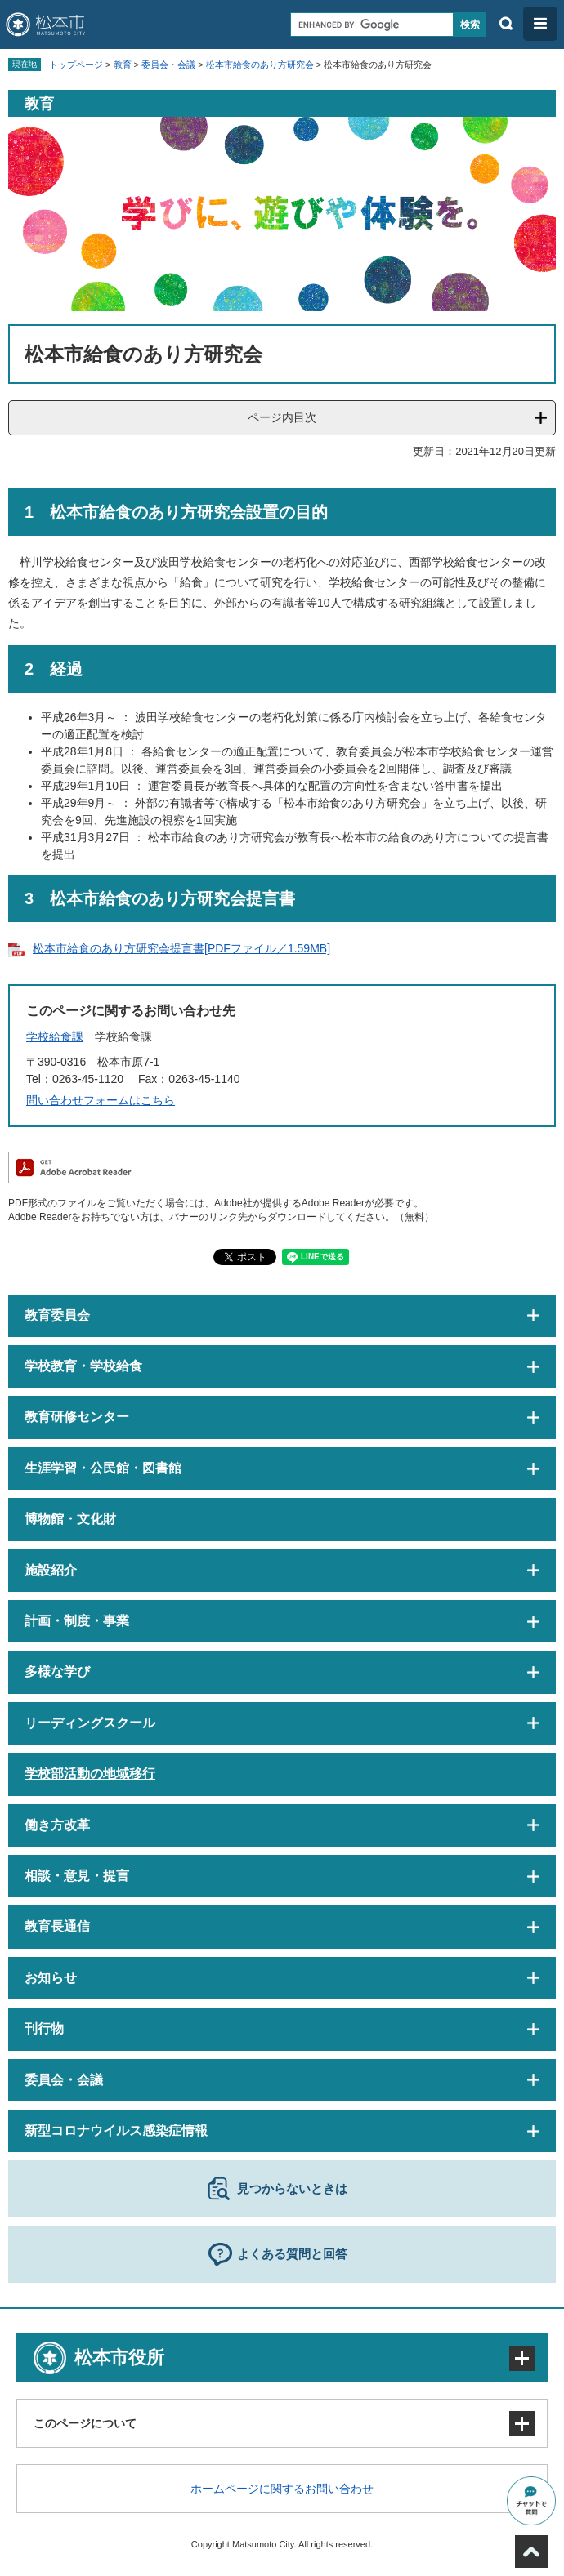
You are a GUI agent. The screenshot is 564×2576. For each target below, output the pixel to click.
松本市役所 (119, 2357)
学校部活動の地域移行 (90, 1773)
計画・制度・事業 (77, 1621)
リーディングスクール (90, 1723)
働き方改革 (57, 1825)
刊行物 (44, 2028)
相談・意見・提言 (77, 1876)
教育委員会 (57, 1315)
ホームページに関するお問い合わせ (282, 2488)
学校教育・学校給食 (83, 1366)
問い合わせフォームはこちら (100, 1100)
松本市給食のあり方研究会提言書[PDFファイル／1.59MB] (181, 948)
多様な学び (57, 1671)
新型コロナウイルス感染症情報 (116, 2130)
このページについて (85, 2423)
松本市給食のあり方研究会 (260, 64)
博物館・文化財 (70, 1519)
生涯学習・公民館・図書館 (103, 1468)
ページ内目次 (282, 417)
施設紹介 (51, 1570)
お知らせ (51, 1978)
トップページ (76, 64)
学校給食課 (54, 1036)
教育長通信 (57, 1926)
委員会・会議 (168, 64)
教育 (123, 64)
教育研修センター (77, 1417)
